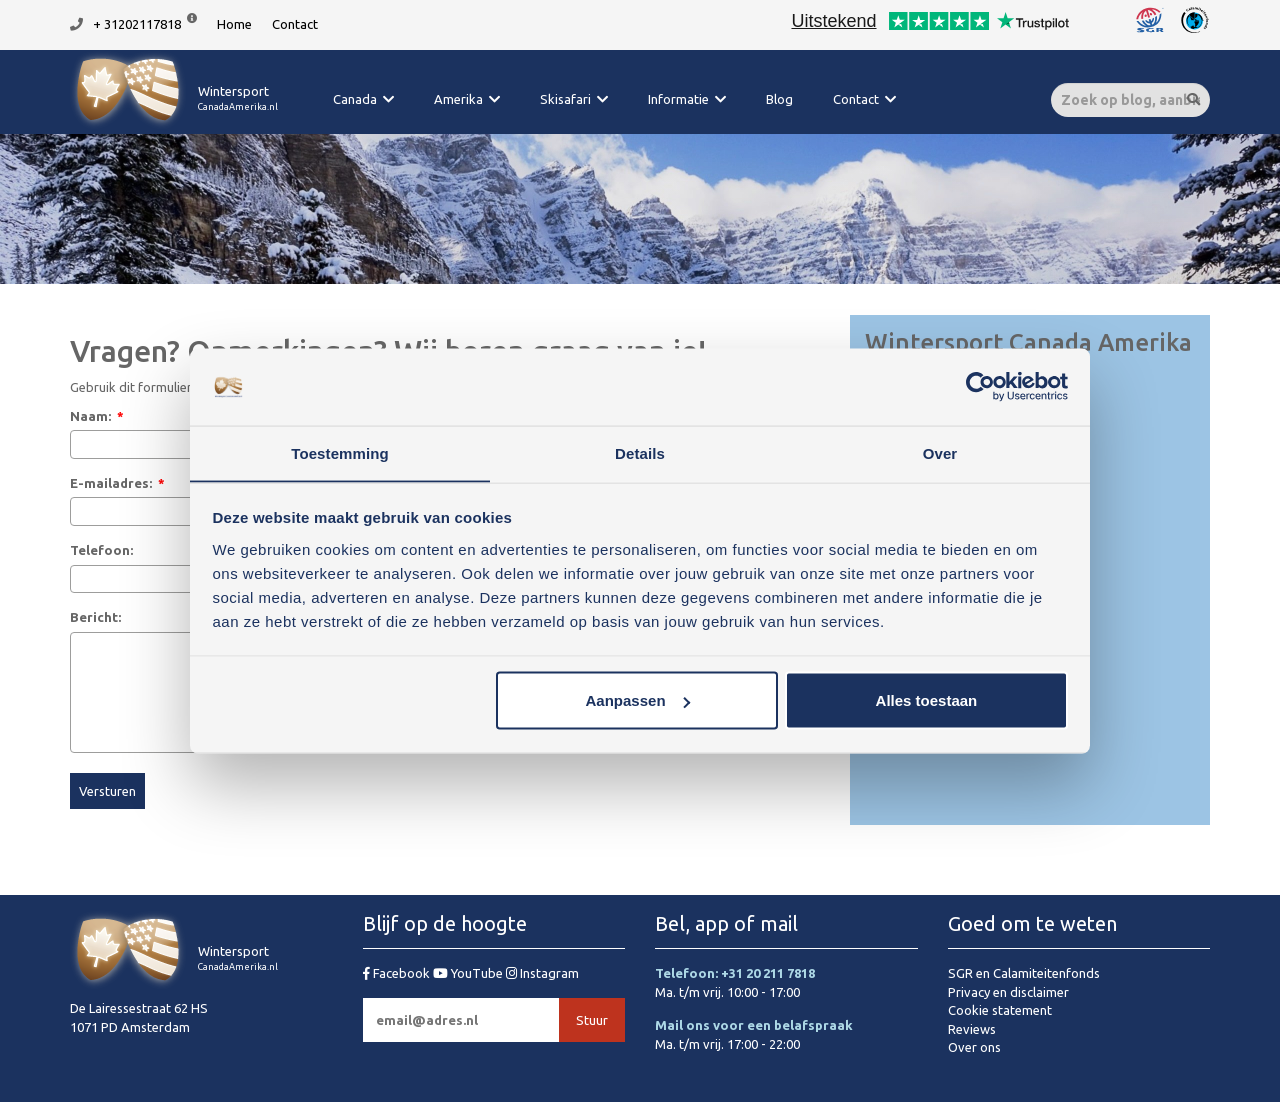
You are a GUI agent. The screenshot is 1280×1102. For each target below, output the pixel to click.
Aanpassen (638, 700)
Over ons (974, 1047)
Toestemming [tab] (340, 452)
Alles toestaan (927, 700)
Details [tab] (640, 452)
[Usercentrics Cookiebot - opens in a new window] (980, 387)
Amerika (458, 99)
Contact (295, 24)
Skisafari (565, 99)
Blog (779, 99)
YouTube (469, 973)
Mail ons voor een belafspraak (754, 1025)
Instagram (542, 973)
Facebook (398, 973)
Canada (355, 99)
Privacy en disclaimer (1008, 992)
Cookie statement (1000, 1010)
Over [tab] (940, 452)
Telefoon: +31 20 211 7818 (735, 973)
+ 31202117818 (137, 24)
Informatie (678, 99)
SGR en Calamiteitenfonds (1024, 973)
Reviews (972, 1029)
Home (234, 24)
